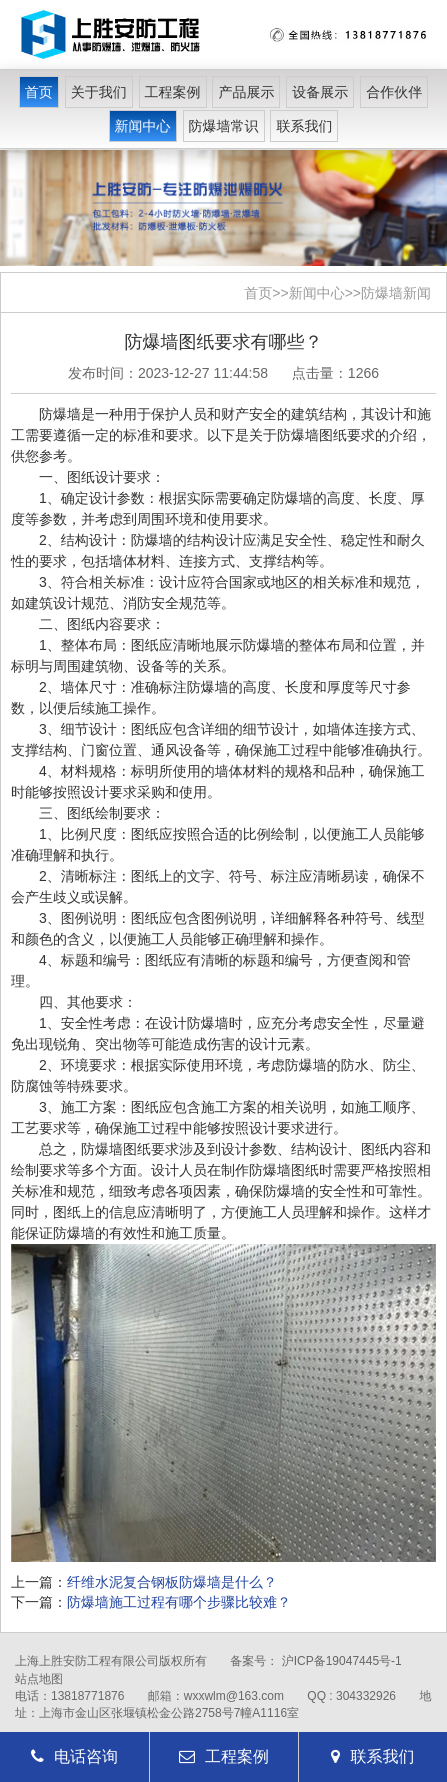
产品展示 (246, 92)
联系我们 (304, 126)
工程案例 (173, 92)
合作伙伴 (394, 92)
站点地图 (39, 1679)
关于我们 (99, 92)
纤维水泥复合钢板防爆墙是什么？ (172, 1582)
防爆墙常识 (224, 126)
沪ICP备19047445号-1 (342, 1661)
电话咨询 (74, 1756)
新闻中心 (143, 126)
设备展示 (320, 92)
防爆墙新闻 (396, 293)
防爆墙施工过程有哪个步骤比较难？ (179, 1602)
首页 (39, 92)
